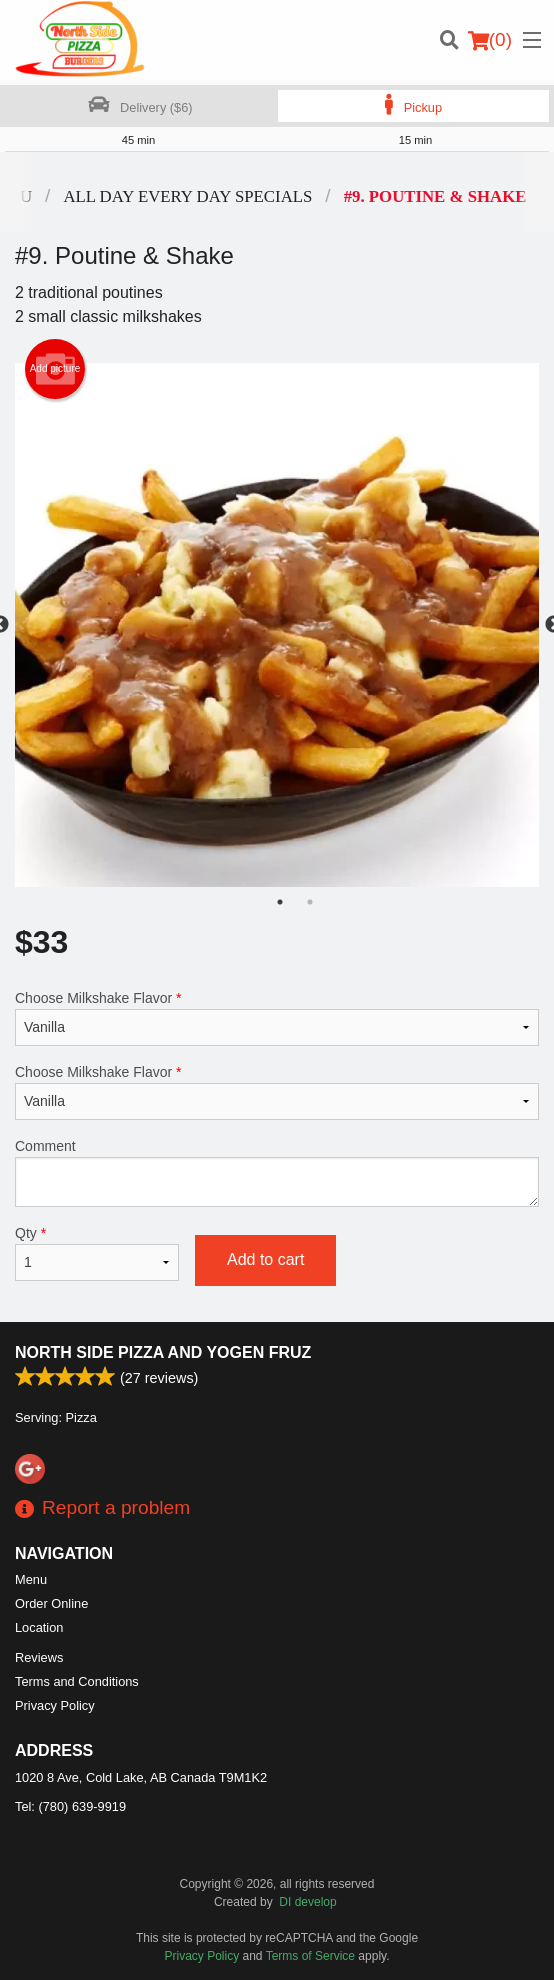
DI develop (307, 1902)
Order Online (51, 1603)
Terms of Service (310, 1956)
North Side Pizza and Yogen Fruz (163, 1352)
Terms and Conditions (77, 1681)
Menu (31, 1579)
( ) (490, 40)
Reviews (39, 1657)
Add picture (55, 369)
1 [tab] (280, 902)
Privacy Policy (55, 1705)
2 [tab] (310, 902)
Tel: (70, 1806)
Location (39, 1627)
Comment (277, 1172)
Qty (97, 1253)
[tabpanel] (277, 625)
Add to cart (265, 1259)
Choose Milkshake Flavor (277, 1018)
